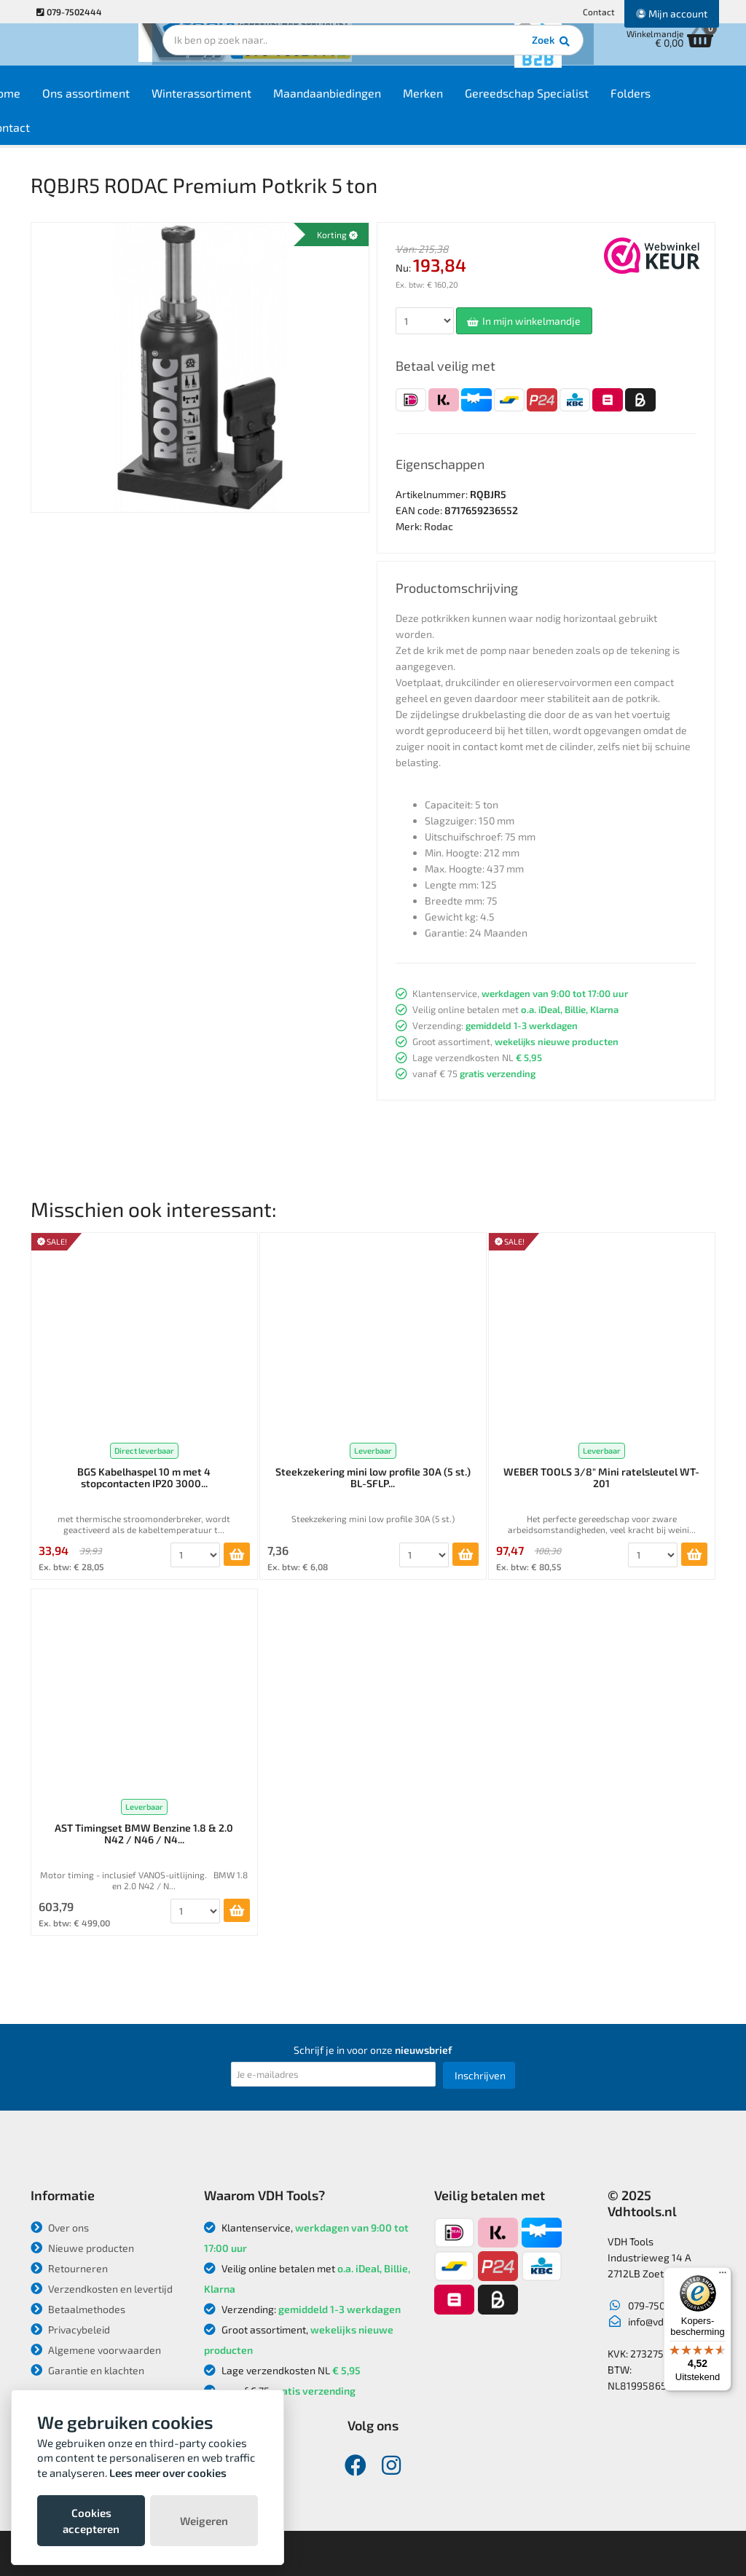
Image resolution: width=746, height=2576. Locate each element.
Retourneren (69, 2268)
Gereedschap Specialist (579, 103)
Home (57, 103)
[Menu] (722, 2276)
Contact (599, 12)
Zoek (472, 55)
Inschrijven (480, 2075)
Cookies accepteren (91, 2520)
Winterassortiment (254, 103)
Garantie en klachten (87, 2370)
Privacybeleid (70, 2329)
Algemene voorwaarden (96, 2350)
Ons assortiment (138, 103)
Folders (683, 103)
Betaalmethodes (78, 2309)
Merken (475, 103)
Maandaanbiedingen (379, 103)
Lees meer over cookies (168, 2472)
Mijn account (671, 13)
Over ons (60, 2227)
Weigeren (204, 2520)
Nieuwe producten (82, 2248)
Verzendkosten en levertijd (102, 2288)
